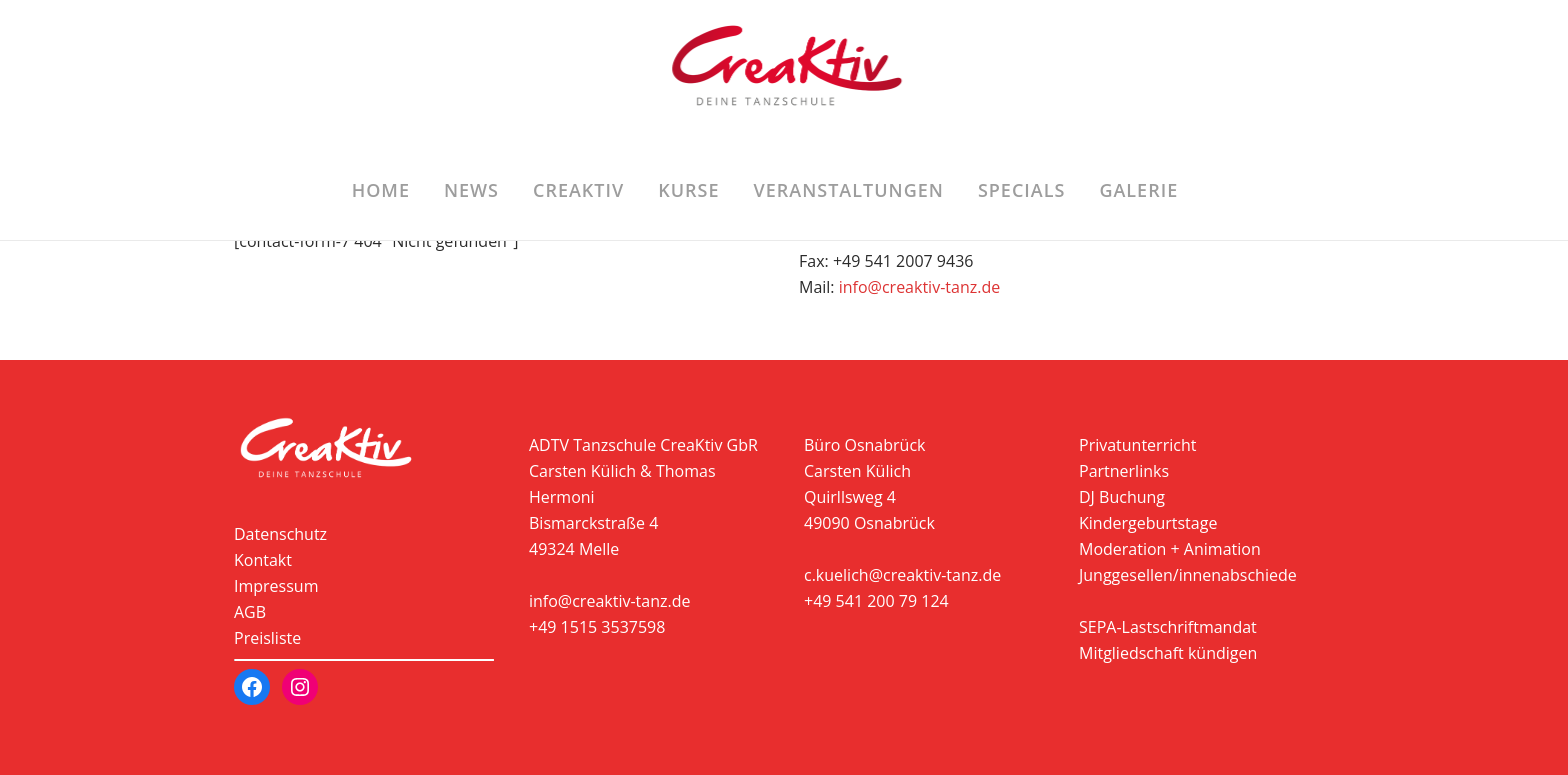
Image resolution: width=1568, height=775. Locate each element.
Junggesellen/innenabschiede (1188, 575)
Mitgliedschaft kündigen (1168, 653)
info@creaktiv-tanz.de (919, 287)
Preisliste (267, 638)
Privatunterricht (1137, 445)
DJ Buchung (1122, 497)
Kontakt (263, 560)
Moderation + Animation (1170, 549)
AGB (250, 612)
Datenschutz (280, 534)
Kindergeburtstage (1148, 523)
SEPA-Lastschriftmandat (1168, 627)
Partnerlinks (1124, 471)
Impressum (276, 586)
